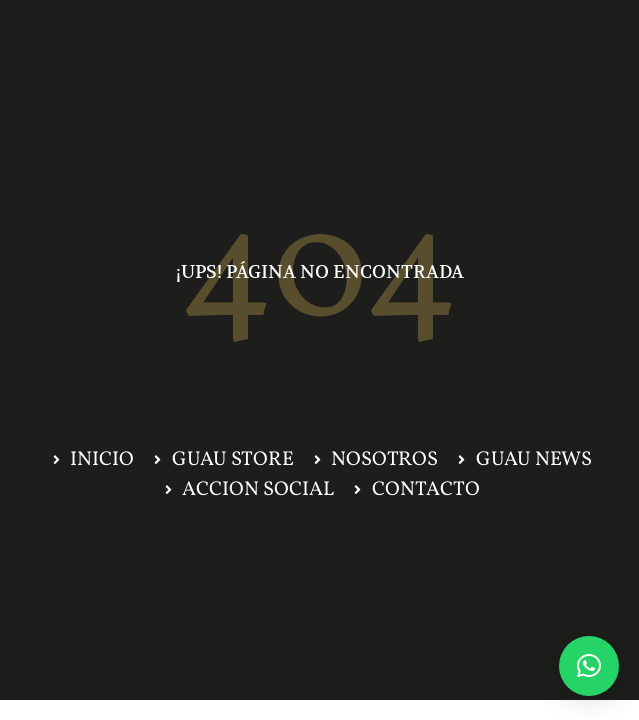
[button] (589, 666)
